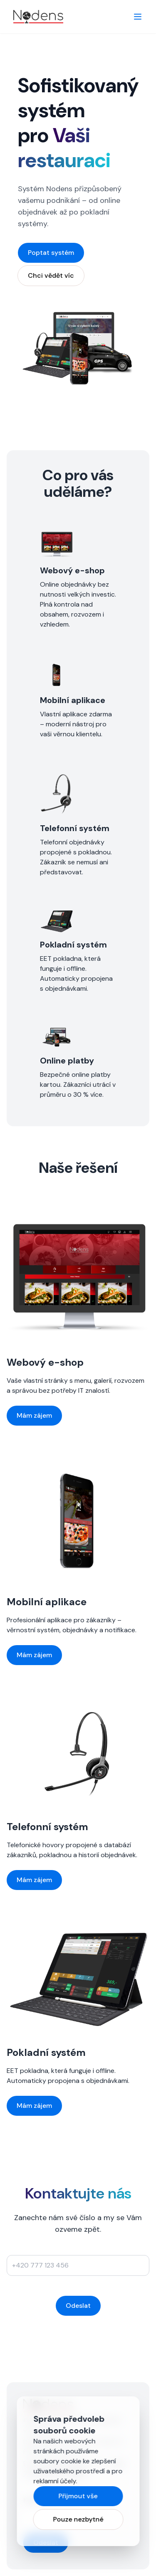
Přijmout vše (78, 2496)
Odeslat (78, 2305)
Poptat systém (51, 252)
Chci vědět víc (51, 275)
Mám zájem (34, 1415)
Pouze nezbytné (78, 2519)
